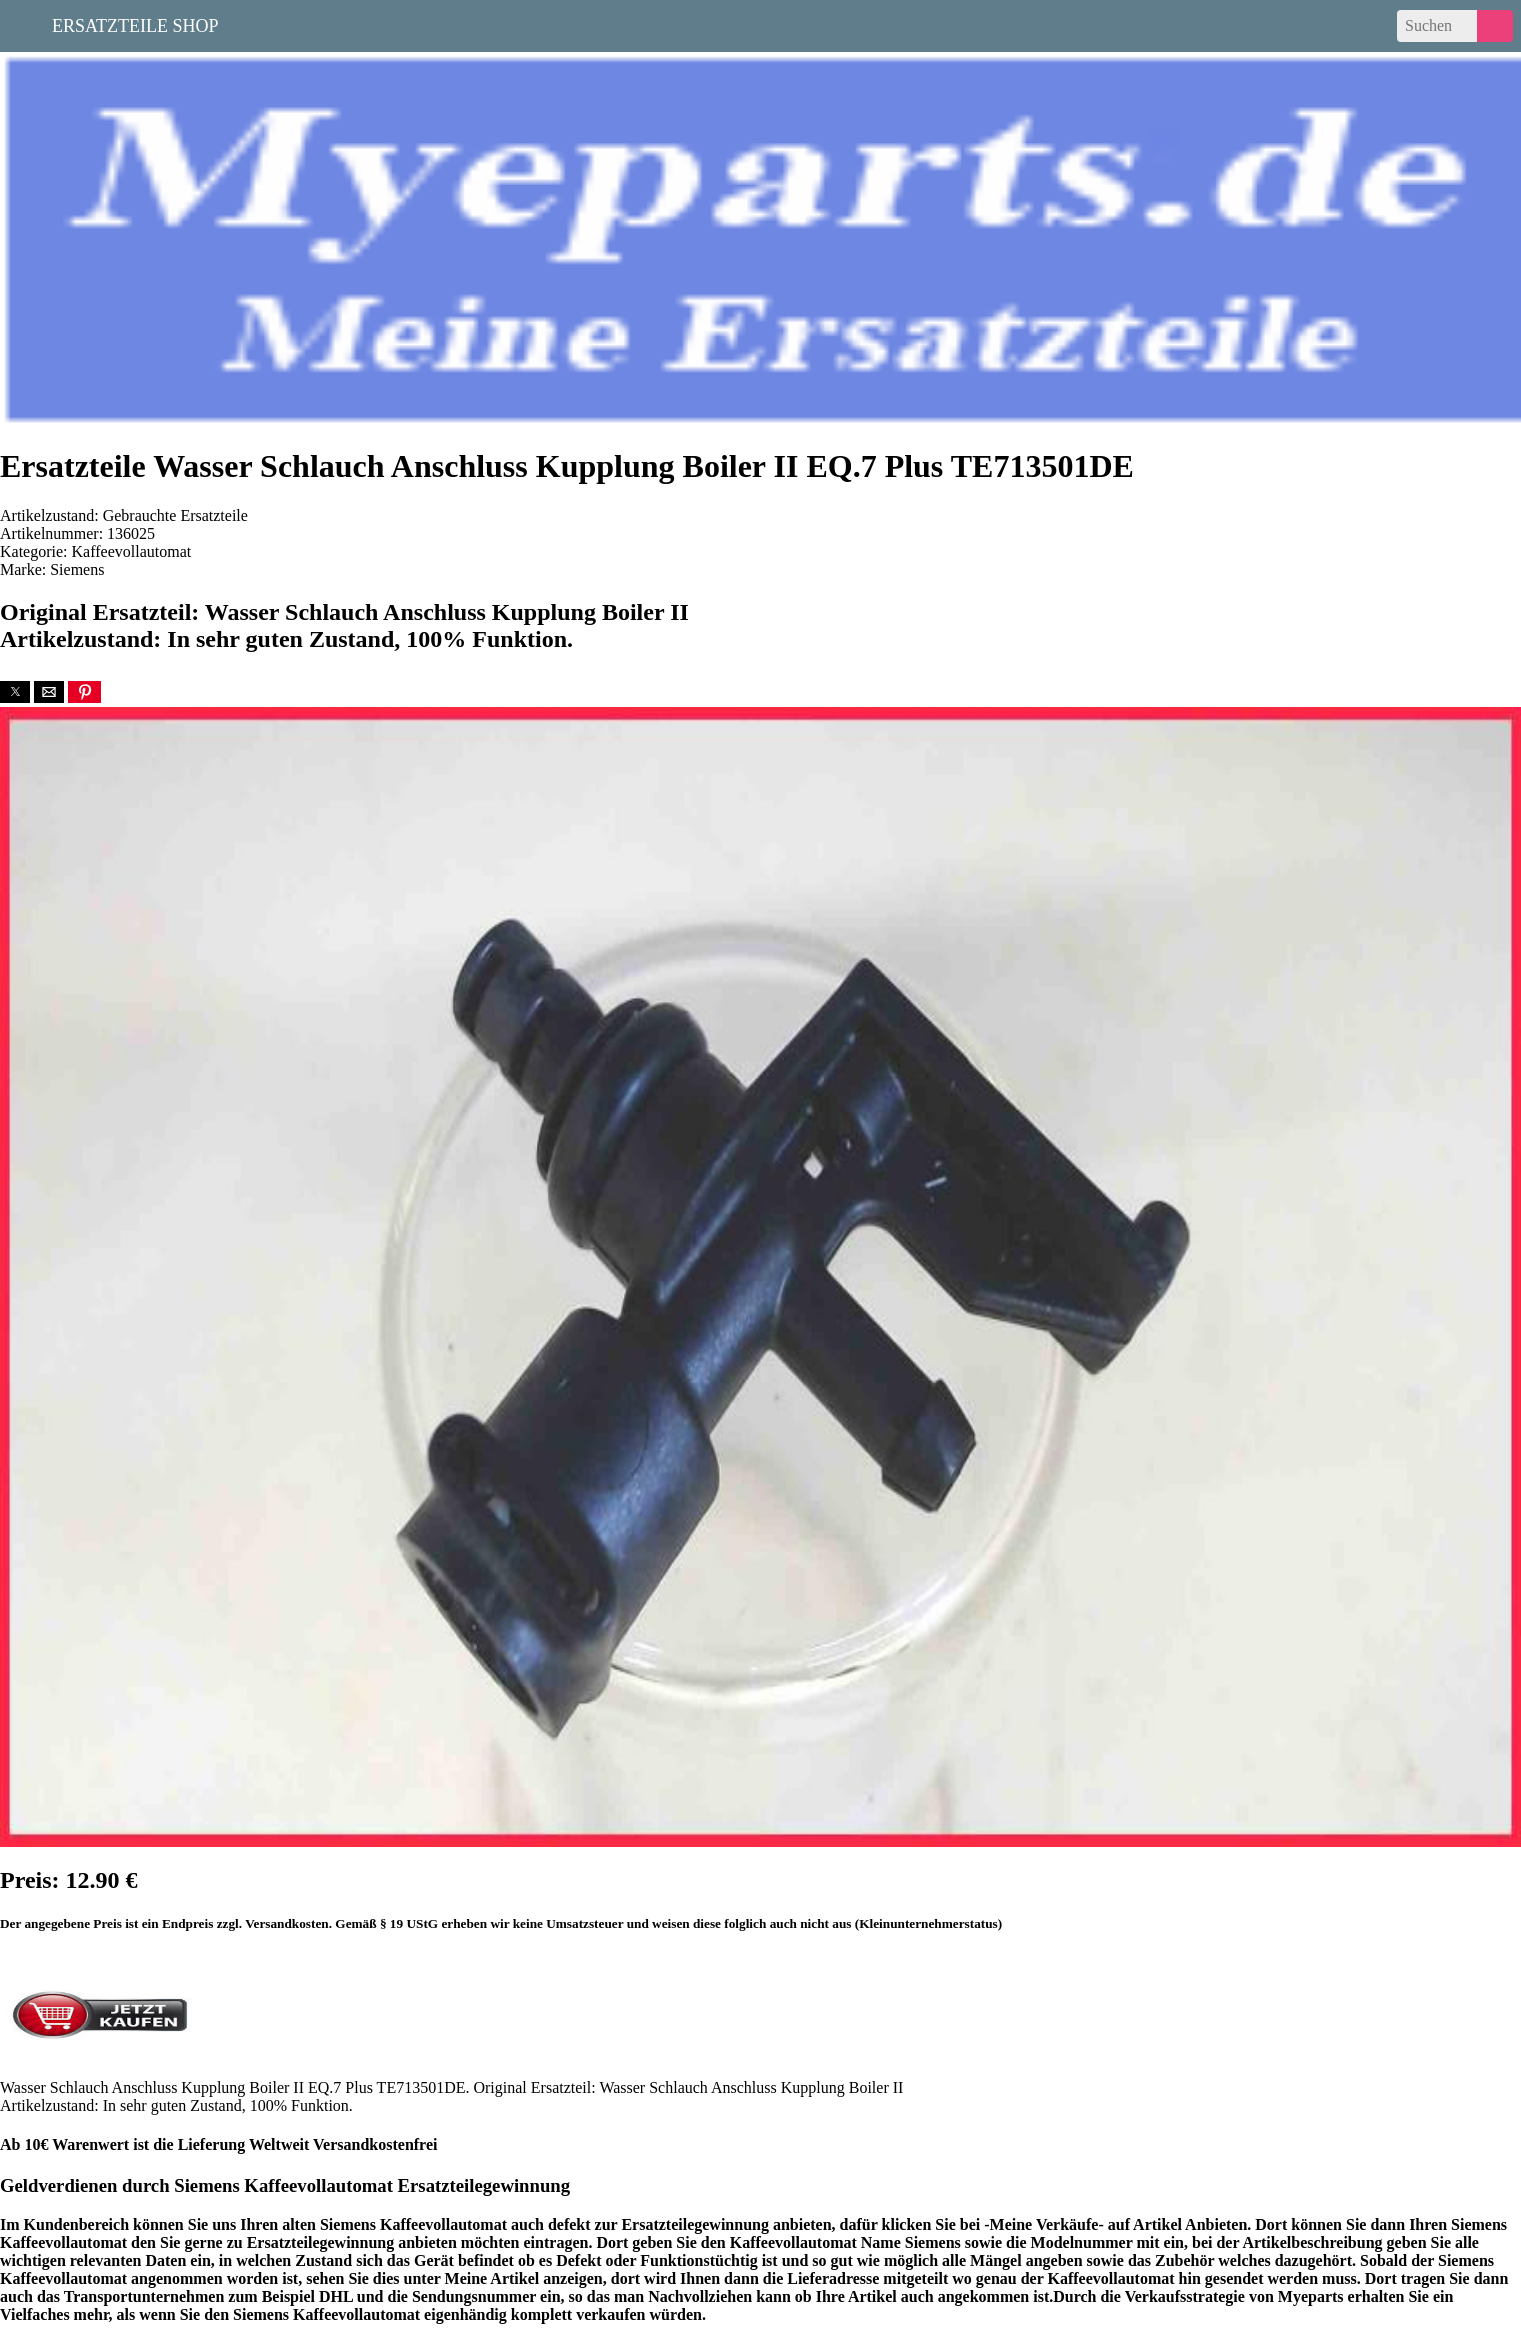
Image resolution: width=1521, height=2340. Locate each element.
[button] (15, 692)
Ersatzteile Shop (135, 24)
